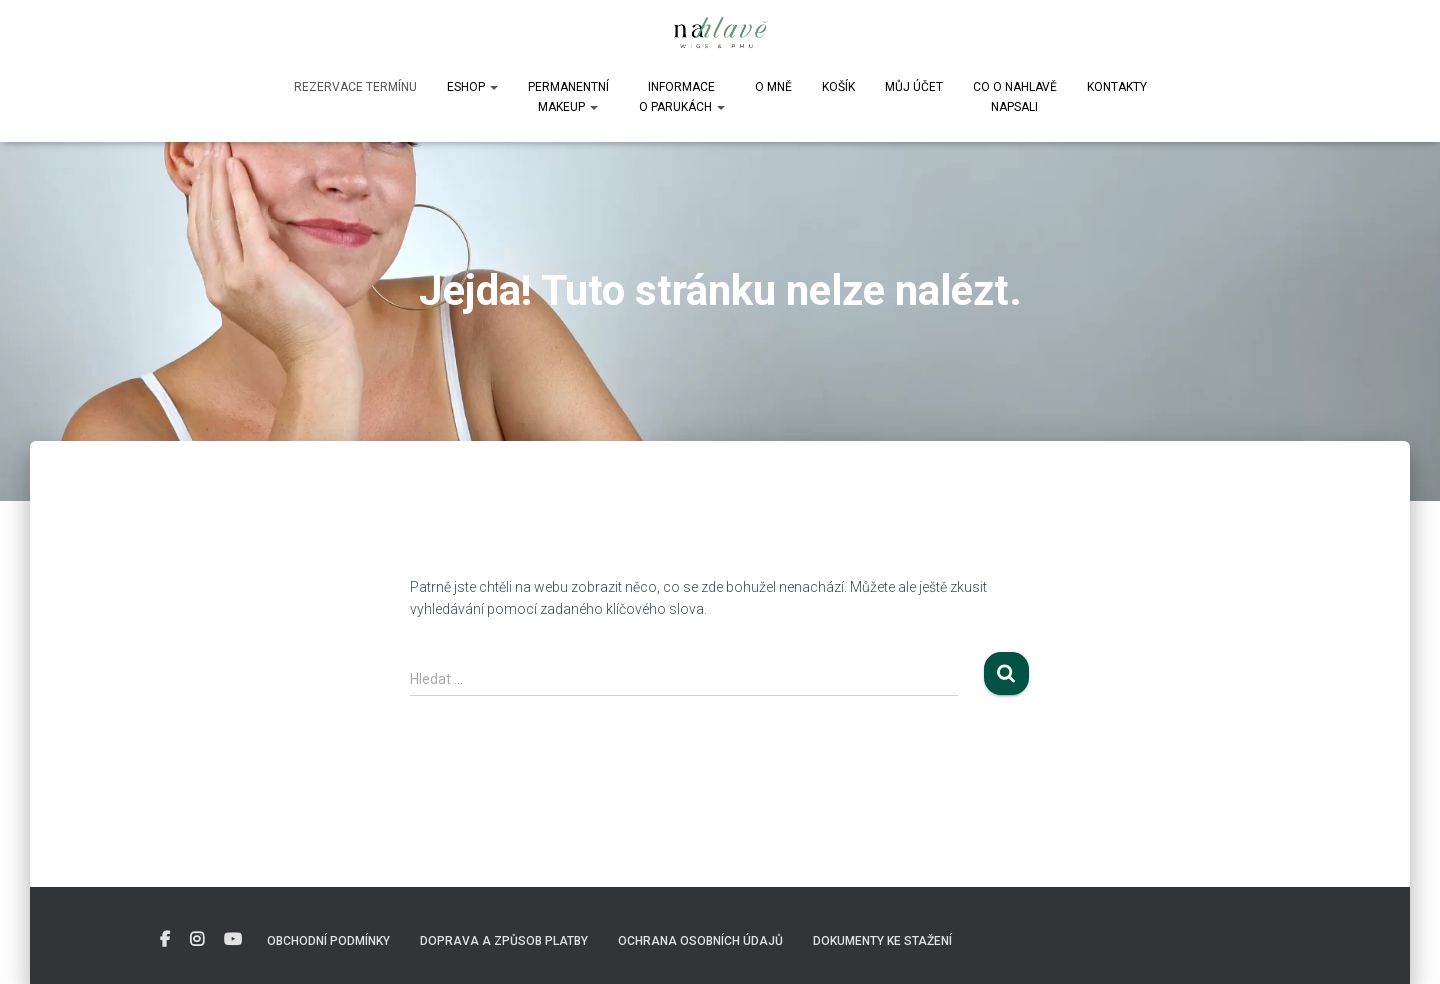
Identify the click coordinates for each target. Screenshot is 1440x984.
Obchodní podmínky (328, 941)
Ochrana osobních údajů (700, 941)
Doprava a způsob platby (504, 941)
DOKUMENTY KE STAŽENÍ (882, 941)
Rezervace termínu (355, 87)
